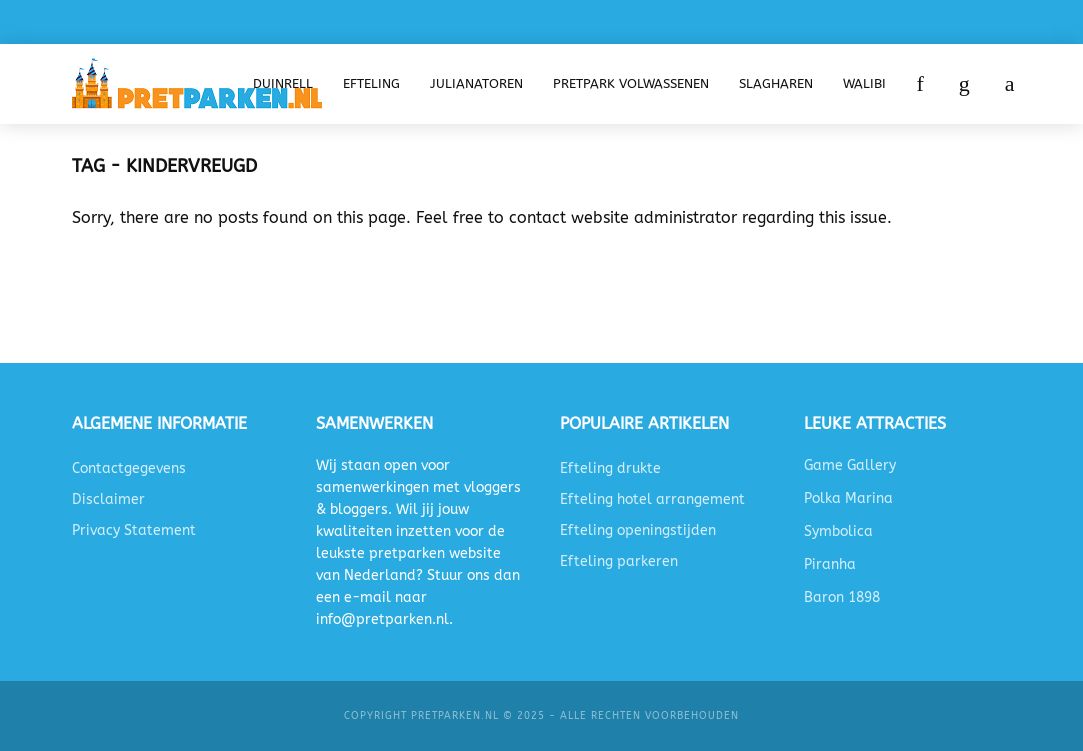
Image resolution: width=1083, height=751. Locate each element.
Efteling (371, 83)
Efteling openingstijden (638, 530)
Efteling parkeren (619, 561)
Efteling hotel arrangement (652, 499)
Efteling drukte (610, 468)
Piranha (830, 564)
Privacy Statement (134, 530)
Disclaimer (108, 499)
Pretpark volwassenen (631, 83)
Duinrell (283, 83)
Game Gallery (850, 465)
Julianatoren (476, 83)
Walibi (864, 83)
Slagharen (776, 83)
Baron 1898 (842, 597)
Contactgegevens (129, 468)
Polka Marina (848, 498)
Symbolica (838, 531)
